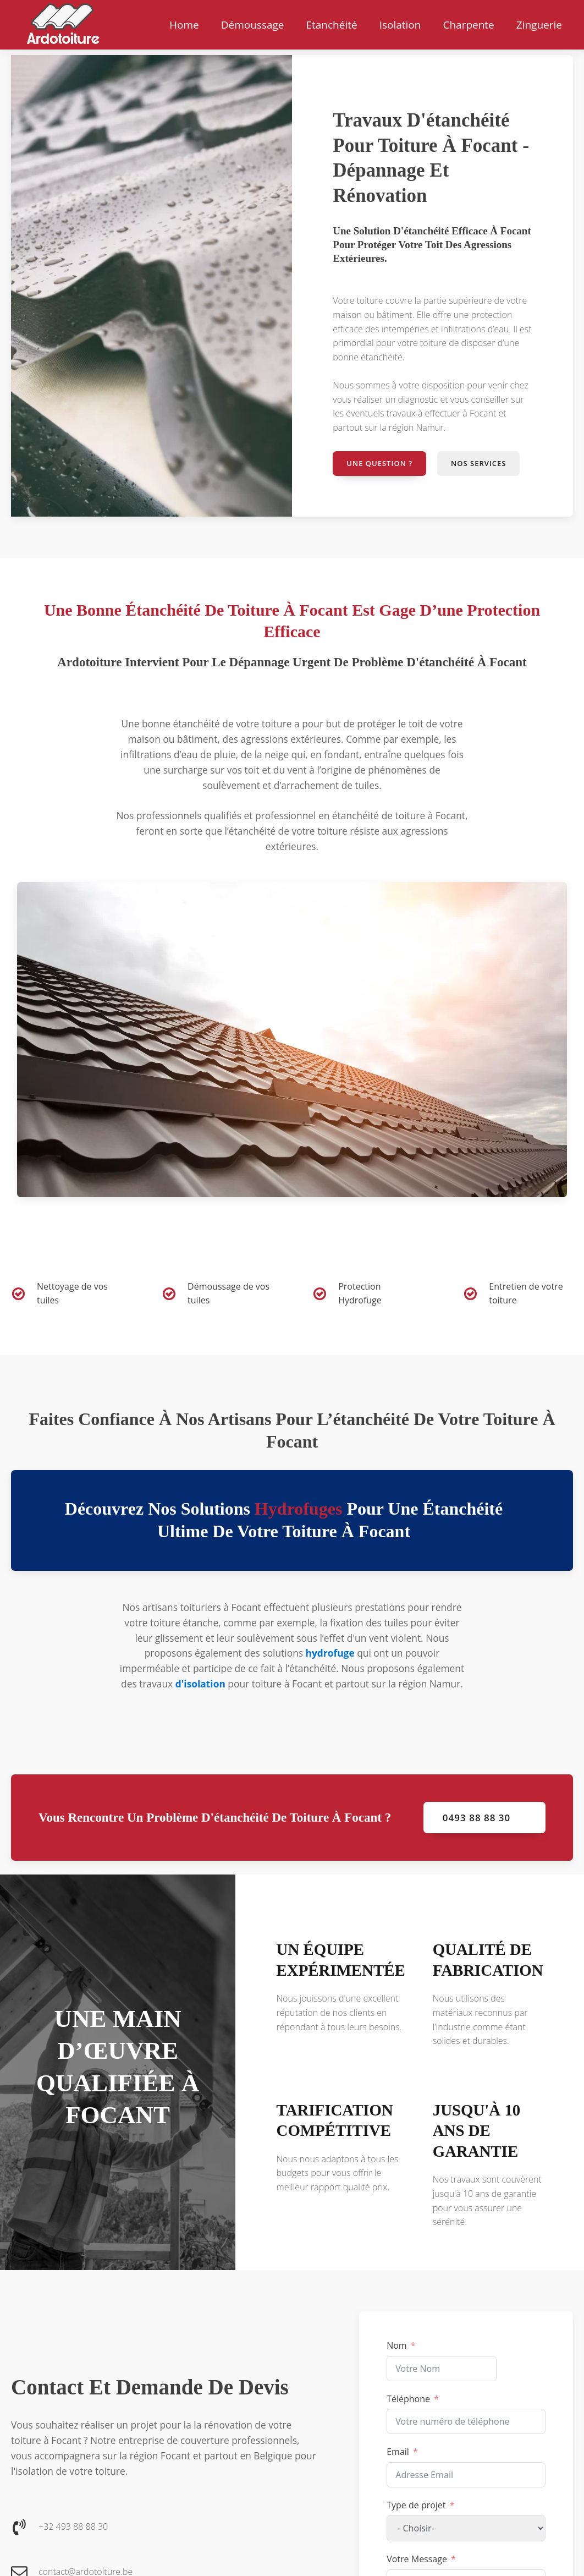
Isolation (400, 25)
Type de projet (416, 2505)
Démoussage (252, 25)
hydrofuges (298, 1509)
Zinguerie (539, 25)
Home (184, 25)
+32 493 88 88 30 (73, 2526)
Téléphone (408, 2399)
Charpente (468, 25)
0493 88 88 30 (476, 1817)
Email (398, 2452)
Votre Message (417, 2559)
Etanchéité (331, 25)
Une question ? (379, 463)
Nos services (478, 463)
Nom (396, 2345)
